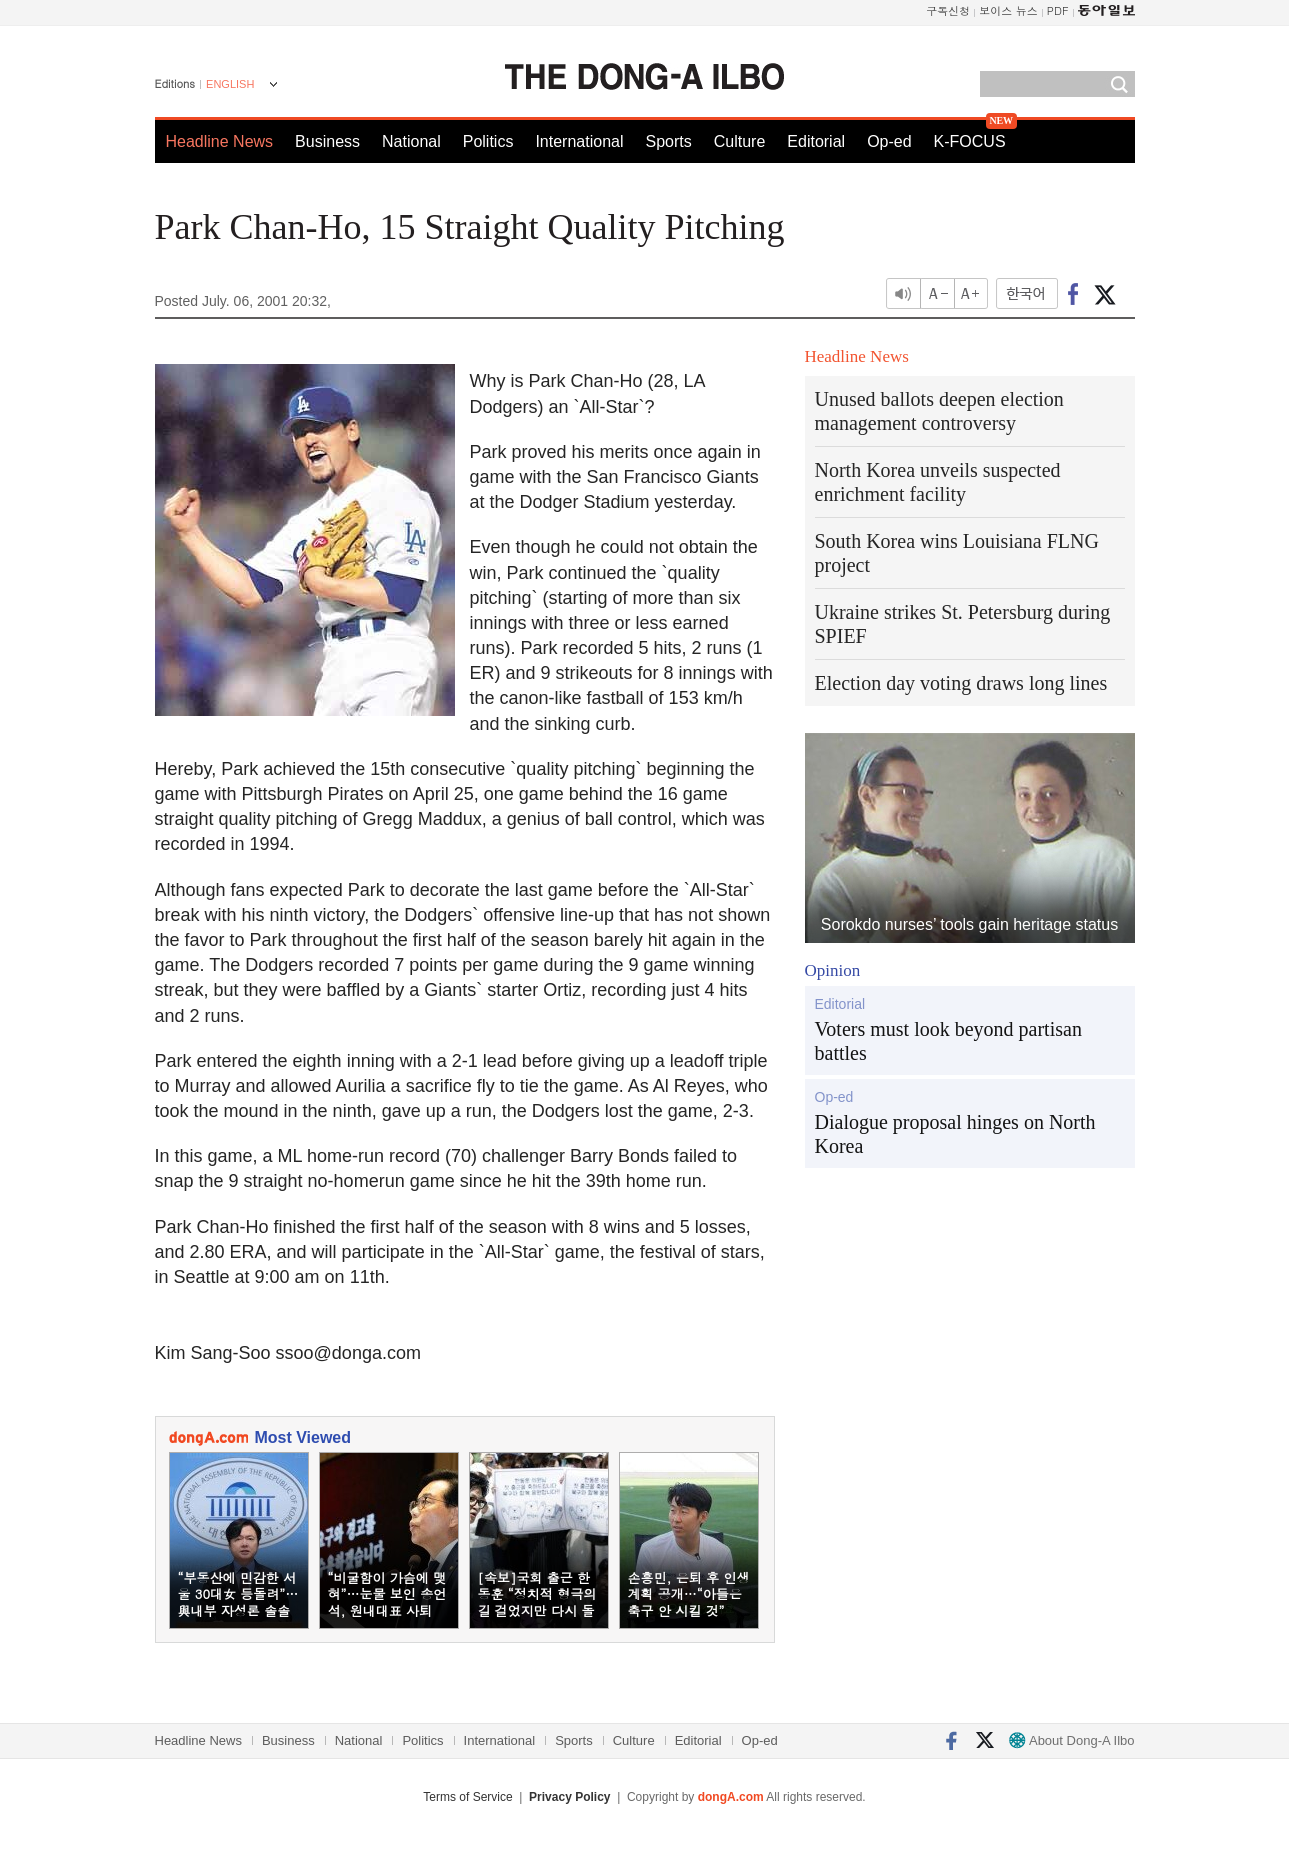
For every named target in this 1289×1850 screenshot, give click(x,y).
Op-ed (889, 141)
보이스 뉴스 (1008, 10)
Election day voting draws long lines (961, 683)
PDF (1058, 10)
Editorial (816, 141)
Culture (740, 141)
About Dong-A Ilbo (1071, 1740)
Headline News (220, 141)
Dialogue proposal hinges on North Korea (955, 1134)
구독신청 (948, 10)
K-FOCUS (970, 141)
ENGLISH (230, 84)
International (579, 141)
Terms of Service (467, 1797)
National (411, 141)
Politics (488, 141)
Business (327, 141)
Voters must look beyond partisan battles (948, 1041)
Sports (668, 141)
